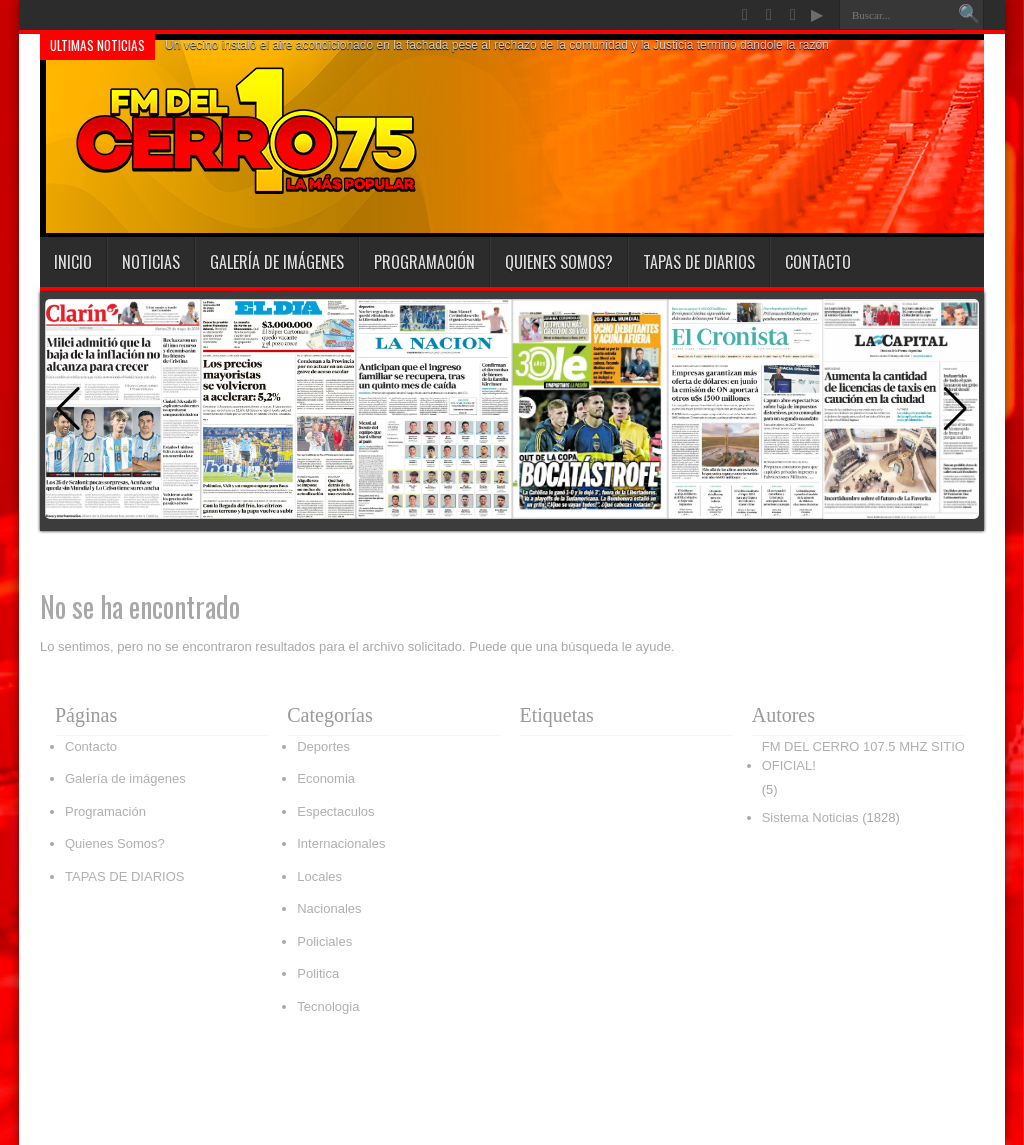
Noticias (151, 262)
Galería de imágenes (277, 262)
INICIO (73, 262)
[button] (955, 409)
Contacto (818, 262)
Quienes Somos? (559, 262)
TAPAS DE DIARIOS (699, 262)
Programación (424, 262)
